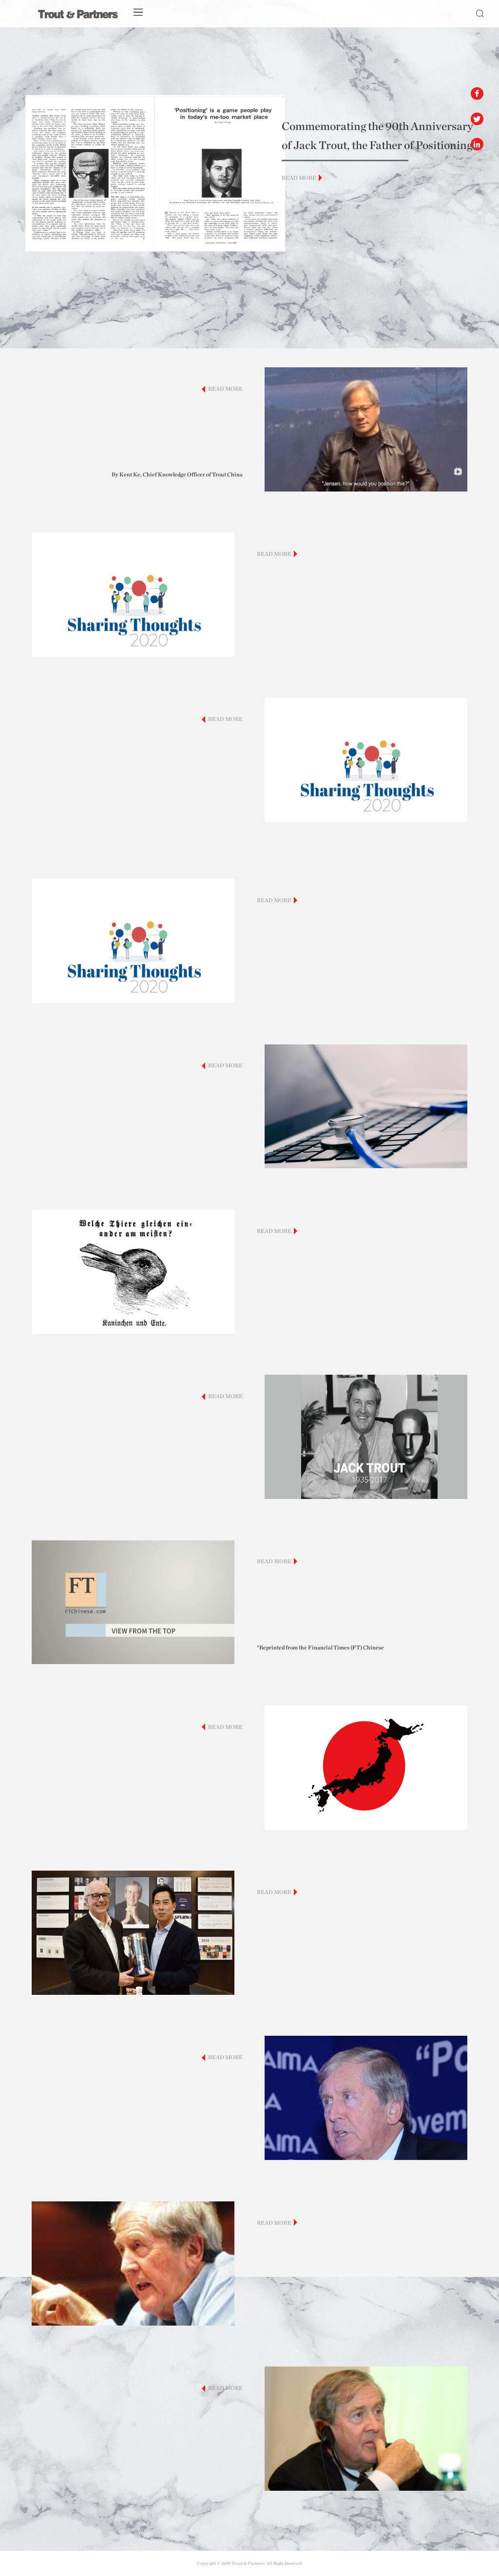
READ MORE (299, 177)
